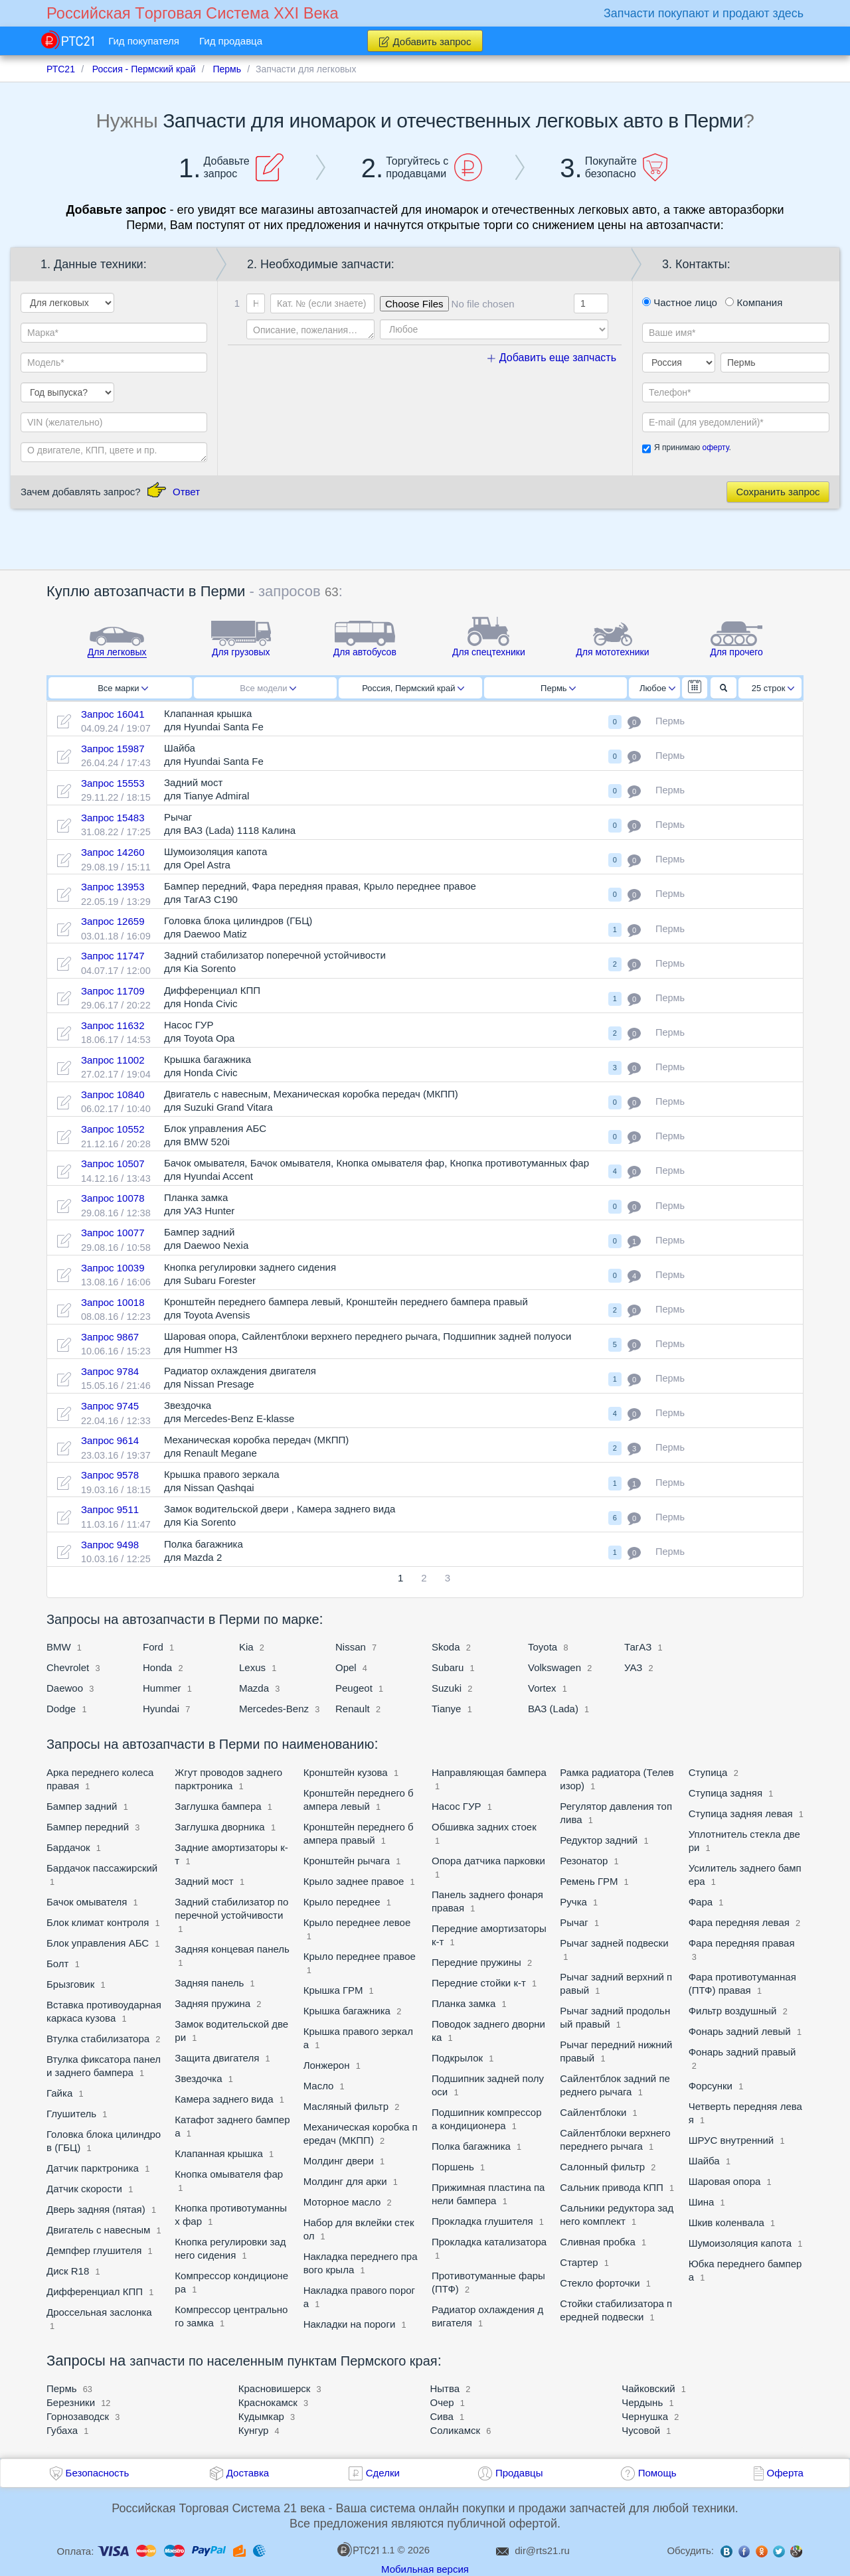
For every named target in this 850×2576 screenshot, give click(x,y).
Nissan (350, 1646)
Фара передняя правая (742, 1943)
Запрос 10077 (113, 1232)
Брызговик (70, 1984)
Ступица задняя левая (741, 1813)
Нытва (445, 2388)
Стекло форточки (601, 2283)
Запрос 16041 (113, 714)
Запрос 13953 (113, 886)
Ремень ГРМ (590, 1881)
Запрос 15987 (113, 748)
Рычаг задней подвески (614, 1943)
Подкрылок (457, 2057)
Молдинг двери (340, 2160)
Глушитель (71, 2113)
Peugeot (354, 1688)
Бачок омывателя (86, 1901)
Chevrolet (67, 1667)
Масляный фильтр (345, 2106)
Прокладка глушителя (482, 2221)
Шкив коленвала (728, 2222)
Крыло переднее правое (359, 1956)
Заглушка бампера (218, 1806)
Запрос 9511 (110, 1509)
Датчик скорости (85, 2188)
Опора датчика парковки (488, 1860)
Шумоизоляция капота (740, 2243)
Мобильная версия (425, 2569)
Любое (657, 688)
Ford (153, 1646)
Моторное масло (342, 2202)
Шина (702, 2202)
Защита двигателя (217, 2057)
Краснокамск (268, 2402)
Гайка (59, 2093)
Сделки (383, 2472)
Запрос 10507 (113, 1163)
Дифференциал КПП (94, 2291)
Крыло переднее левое (357, 1922)
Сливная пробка (597, 2241)
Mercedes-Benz (274, 1708)
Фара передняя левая (739, 1922)
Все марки (123, 688)
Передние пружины (476, 1962)
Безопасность (97, 2472)
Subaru (449, 1667)
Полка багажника (471, 2146)
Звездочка (198, 2078)
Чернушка (645, 2416)
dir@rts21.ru (542, 2550)
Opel (346, 1667)
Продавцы (519, 2472)
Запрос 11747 (113, 955)
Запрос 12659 (113, 921)
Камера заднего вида (224, 2099)
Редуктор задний (599, 1840)
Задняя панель (209, 1982)
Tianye (446, 1708)
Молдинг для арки (345, 2181)
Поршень (453, 2166)
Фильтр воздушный (733, 2010)
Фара (701, 1901)
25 (773, 688)
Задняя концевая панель (232, 1949)
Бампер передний (87, 1826)
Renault (352, 1708)
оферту (715, 447)
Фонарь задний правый (742, 2051)
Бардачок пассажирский (101, 1868)
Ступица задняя (725, 1793)
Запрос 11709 (113, 991)
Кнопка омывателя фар (229, 2174)
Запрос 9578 (110, 1475)
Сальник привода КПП (611, 2187)
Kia (246, 1646)
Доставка (247, 2472)
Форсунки (710, 2085)
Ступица (708, 1772)
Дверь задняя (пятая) (95, 2209)
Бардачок (68, 1847)
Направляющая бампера (489, 1772)
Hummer (163, 1688)
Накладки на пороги (349, 2324)
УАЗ (633, 1667)
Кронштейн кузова (346, 1772)
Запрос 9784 (110, 1371)
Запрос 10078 (113, 1198)
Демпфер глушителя (93, 2250)
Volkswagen (554, 1667)
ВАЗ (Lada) (553, 1708)
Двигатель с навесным (98, 2229)
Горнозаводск (77, 2416)
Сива (442, 2416)
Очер (442, 2402)
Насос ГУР (456, 1806)
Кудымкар (261, 2416)
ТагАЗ (637, 1646)
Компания (753, 302)
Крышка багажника (346, 2010)
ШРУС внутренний (733, 2140)
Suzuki (447, 1688)
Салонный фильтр (602, 2166)
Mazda (254, 1688)
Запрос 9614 (110, 1440)
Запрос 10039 (113, 1267)
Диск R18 (67, 2271)
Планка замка (463, 2003)
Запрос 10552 (113, 1129)
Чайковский (648, 2388)
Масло (318, 2085)
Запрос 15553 (113, 783)
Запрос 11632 (113, 1025)
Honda (157, 1667)
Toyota (544, 1646)
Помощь (657, 2472)
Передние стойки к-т (479, 1982)
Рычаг (574, 1922)
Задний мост (204, 1881)
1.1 (365, 2549)
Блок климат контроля (97, 1922)
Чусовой (641, 2430)
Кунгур (253, 2430)
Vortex (542, 1688)
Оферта (785, 2472)
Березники (70, 2402)
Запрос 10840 (113, 1094)
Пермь (558, 688)
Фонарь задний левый (740, 2031)
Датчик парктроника (92, 2168)
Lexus (252, 1667)
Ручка (573, 1901)
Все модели (268, 688)
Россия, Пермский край (413, 688)
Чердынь (642, 2402)
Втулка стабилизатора (97, 2038)
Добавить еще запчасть (551, 357)
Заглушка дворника (219, 1826)
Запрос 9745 (110, 1405)
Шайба (704, 2160)
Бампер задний (82, 1806)
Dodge (61, 1708)
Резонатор (584, 1860)
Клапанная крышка (218, 2153)
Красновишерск (274, 2388)
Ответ (186, 491)
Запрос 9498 (110, 1544)
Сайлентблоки (593, 2112)
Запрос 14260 (113, 852)
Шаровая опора (725, 2181)
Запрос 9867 (110, 1336)
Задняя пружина (212, 2003)
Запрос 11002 (113, 1060)
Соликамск (455, 2430)
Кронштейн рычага (346, 1860)
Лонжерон (326, 2065)
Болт (57, 1963)
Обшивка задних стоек (484, 1826)
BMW (58, 1646)
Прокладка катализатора (489, 2241)
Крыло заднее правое (353, 1881)
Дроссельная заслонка (99, 2312)
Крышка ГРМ (333, 1990)
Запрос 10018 (113, 1302)
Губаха (62, 2430)
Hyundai (161, 1708)
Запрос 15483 (113, 817)
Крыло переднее (342, 1901)
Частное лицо (679, 302)
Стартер (579, 2262)
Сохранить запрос (777, 491)
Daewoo (64, 1688)
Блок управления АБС (97, 1943)
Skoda (446, 1646)
